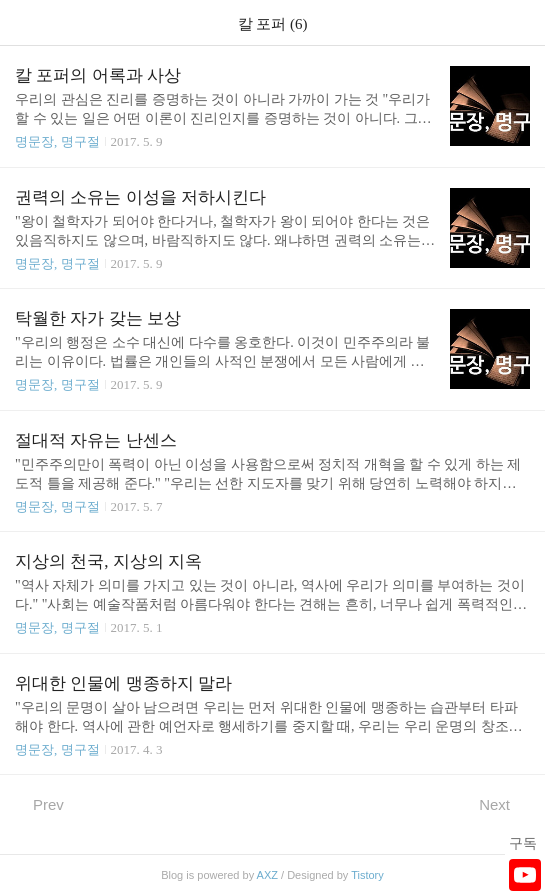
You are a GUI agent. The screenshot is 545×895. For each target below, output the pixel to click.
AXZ (267, 875)
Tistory (367, 875)
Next (504, 804)
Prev (39, 804)
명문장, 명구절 (57, 141)
